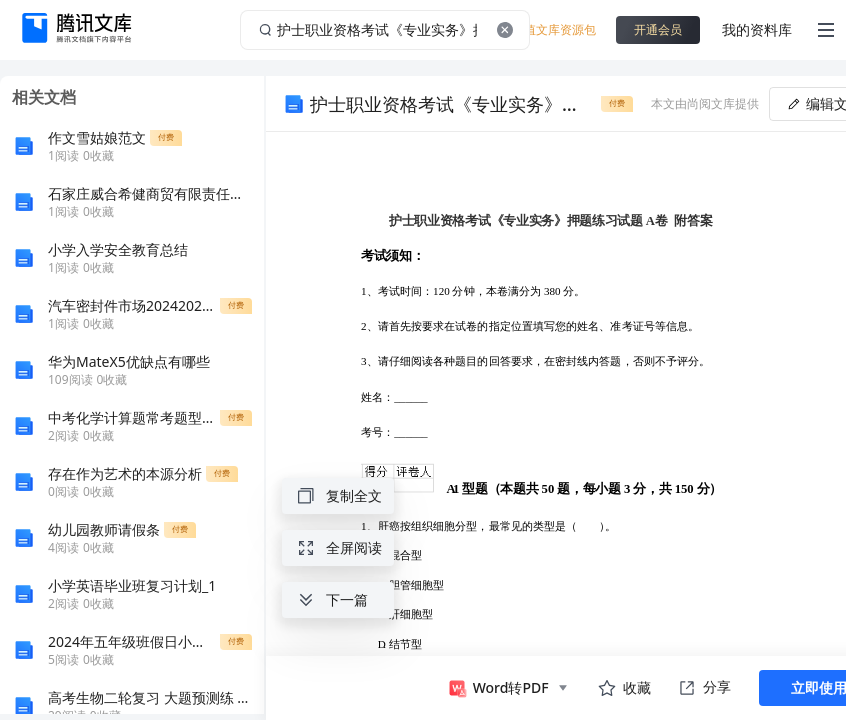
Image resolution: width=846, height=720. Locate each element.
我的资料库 (757, 29)
